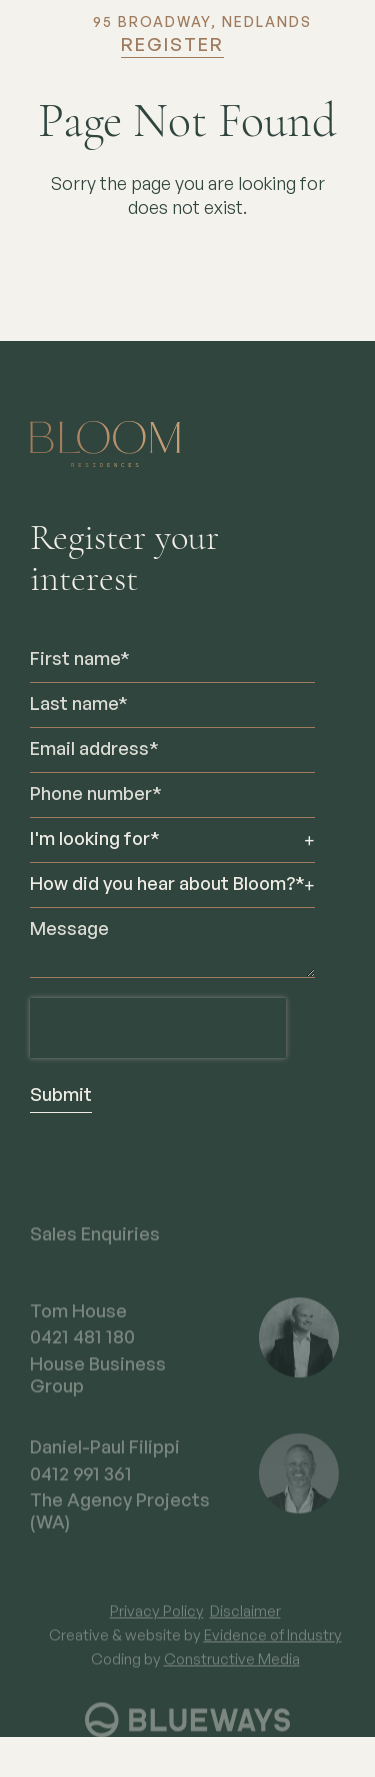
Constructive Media (232, 1672)
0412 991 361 (81, 1488)
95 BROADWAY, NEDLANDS (202, 23)
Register (172, 46)
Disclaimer (245, 1624)
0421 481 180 (82, 1351)
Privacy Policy (157, 1624)
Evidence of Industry (273, 1648)
